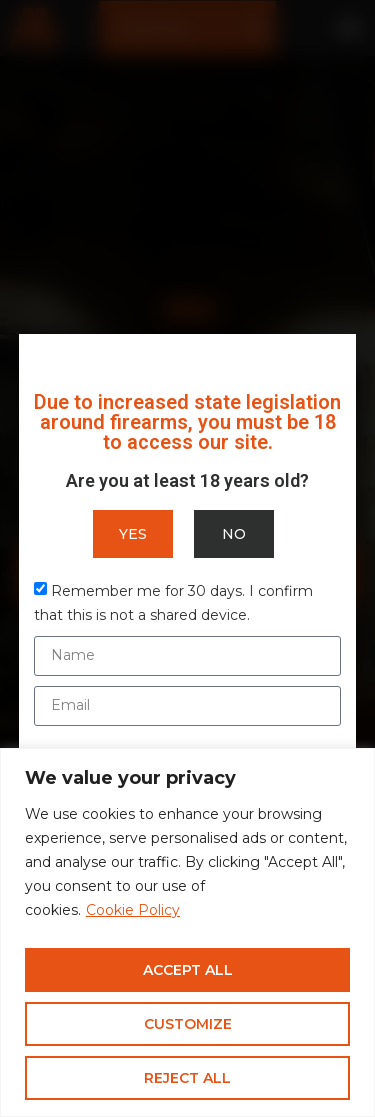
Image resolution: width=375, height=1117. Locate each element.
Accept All (188, 970)
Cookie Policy (133, 910)
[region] (187, 932)
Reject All (187, 1078)
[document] (187, 558)
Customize (188, 1024)
